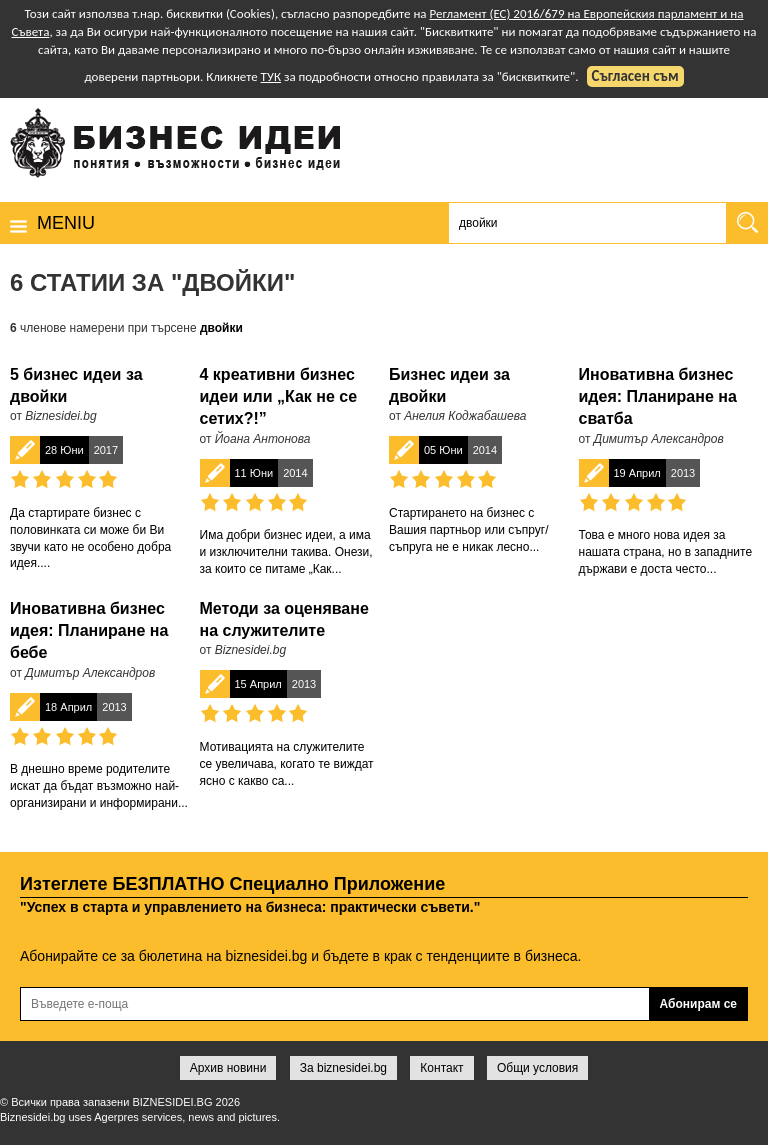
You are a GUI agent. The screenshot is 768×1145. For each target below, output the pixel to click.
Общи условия (537, 1068)
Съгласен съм (635, 76)
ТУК (271, 76)
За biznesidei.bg (343, 1068)
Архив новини (228, 1068)
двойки (221, 328)
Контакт (441, 1068)
